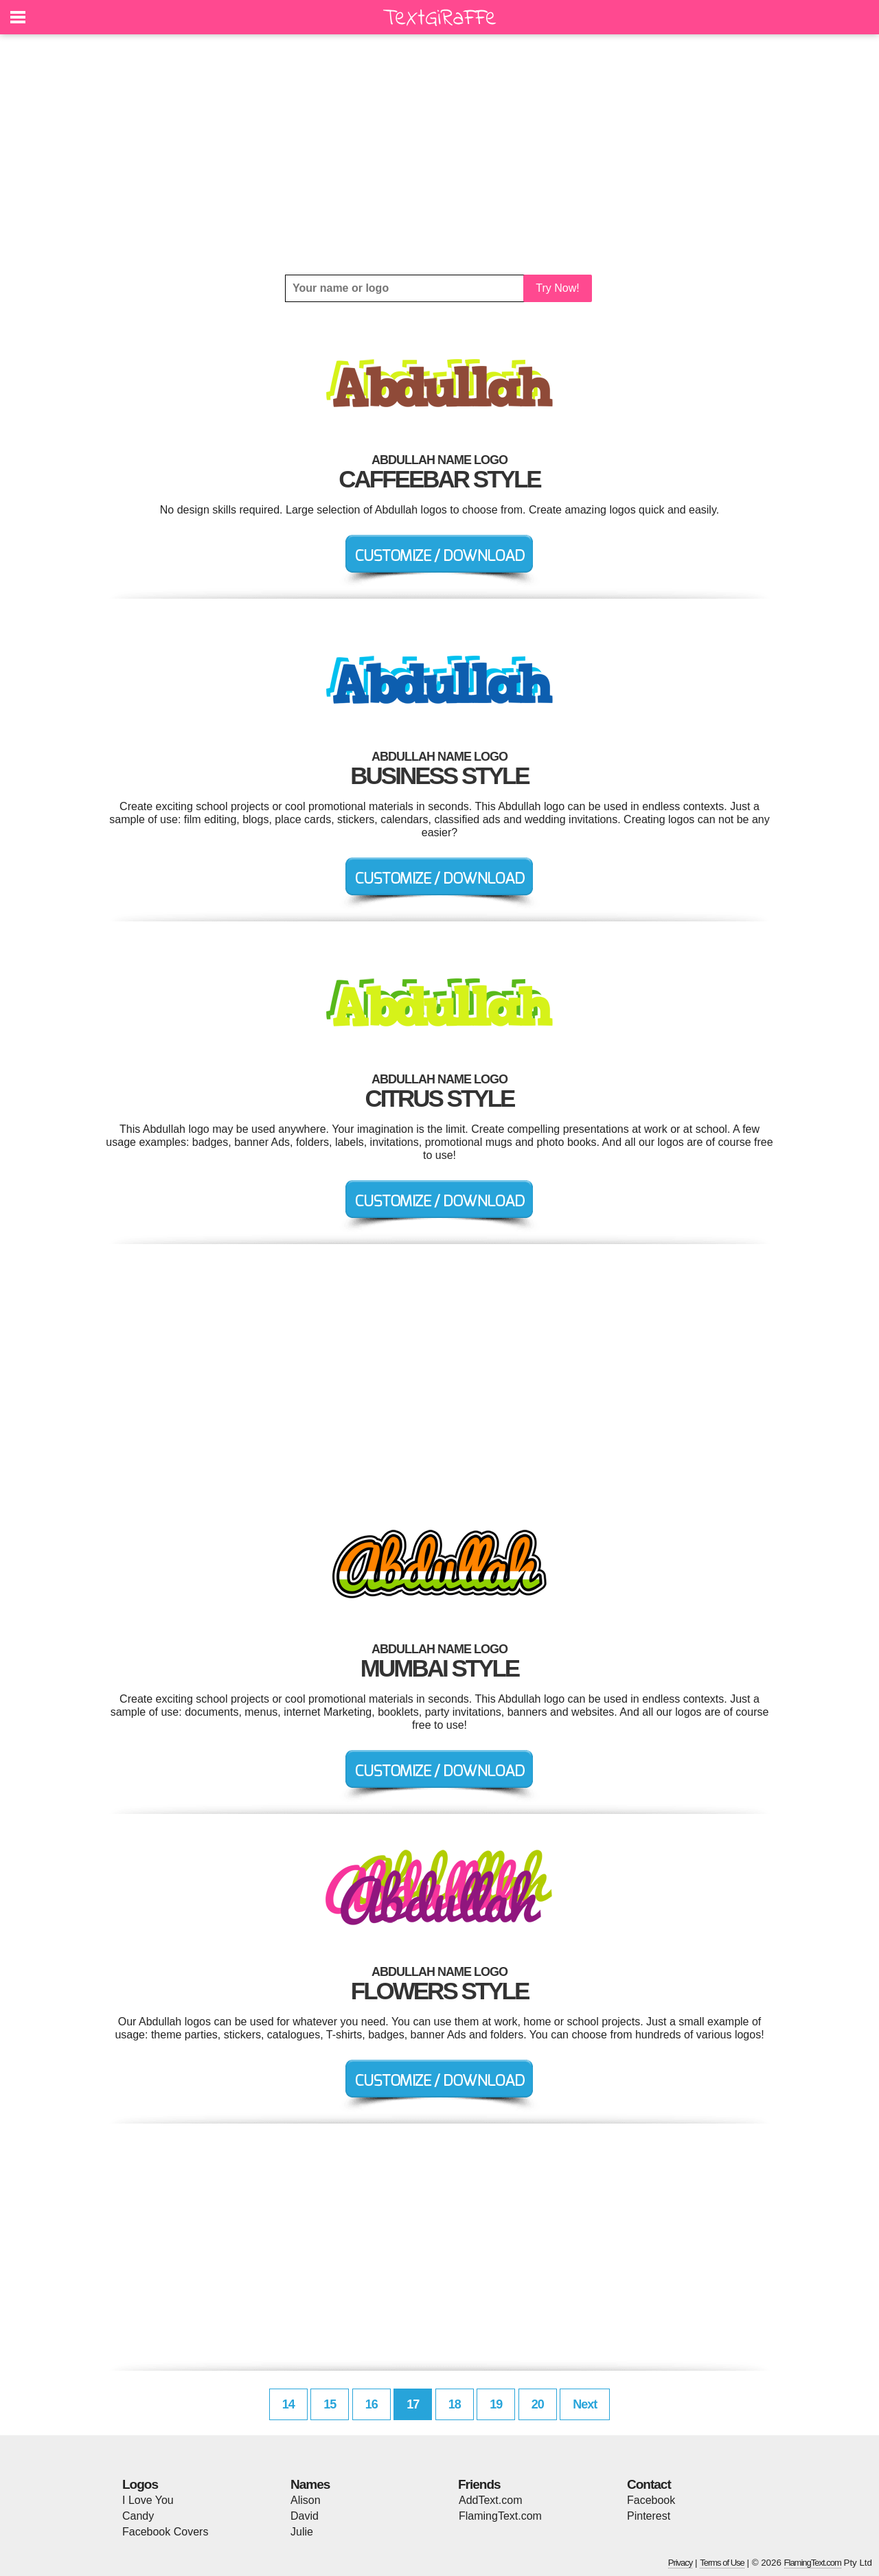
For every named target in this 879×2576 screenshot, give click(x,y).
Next (585, 2404)
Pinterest (648, 2516)
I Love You (148, 2500)
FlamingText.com (500, 2516)
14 (288, 2404)
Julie (301, 2532)
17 (413, 2404)
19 (496, 2404)
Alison (305, 2500)
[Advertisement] (439, 154)
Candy (138, 2516)
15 (329, 2404)
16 (371, 2404)
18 (454, 2404)
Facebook (651, 2500)
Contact (649, 2484)
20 (538, 2404)
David (304, 2516)
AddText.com (490, 2500)
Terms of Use (722, 2562)
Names (310, 2484)
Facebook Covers (165, 2532)
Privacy (680, 2562)
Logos (140, 2484)
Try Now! (557, 288)
